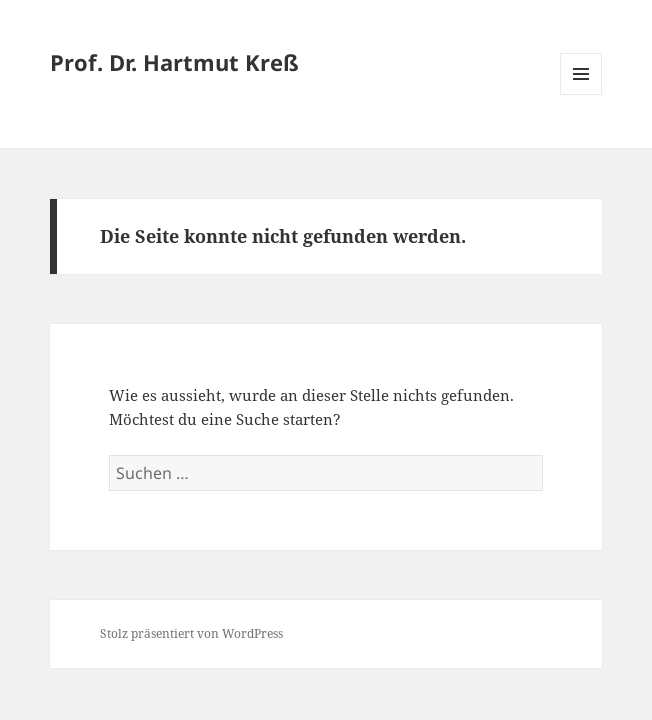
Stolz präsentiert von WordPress (191, 633)
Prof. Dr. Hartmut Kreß (174, 62)
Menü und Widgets (581, 94)
